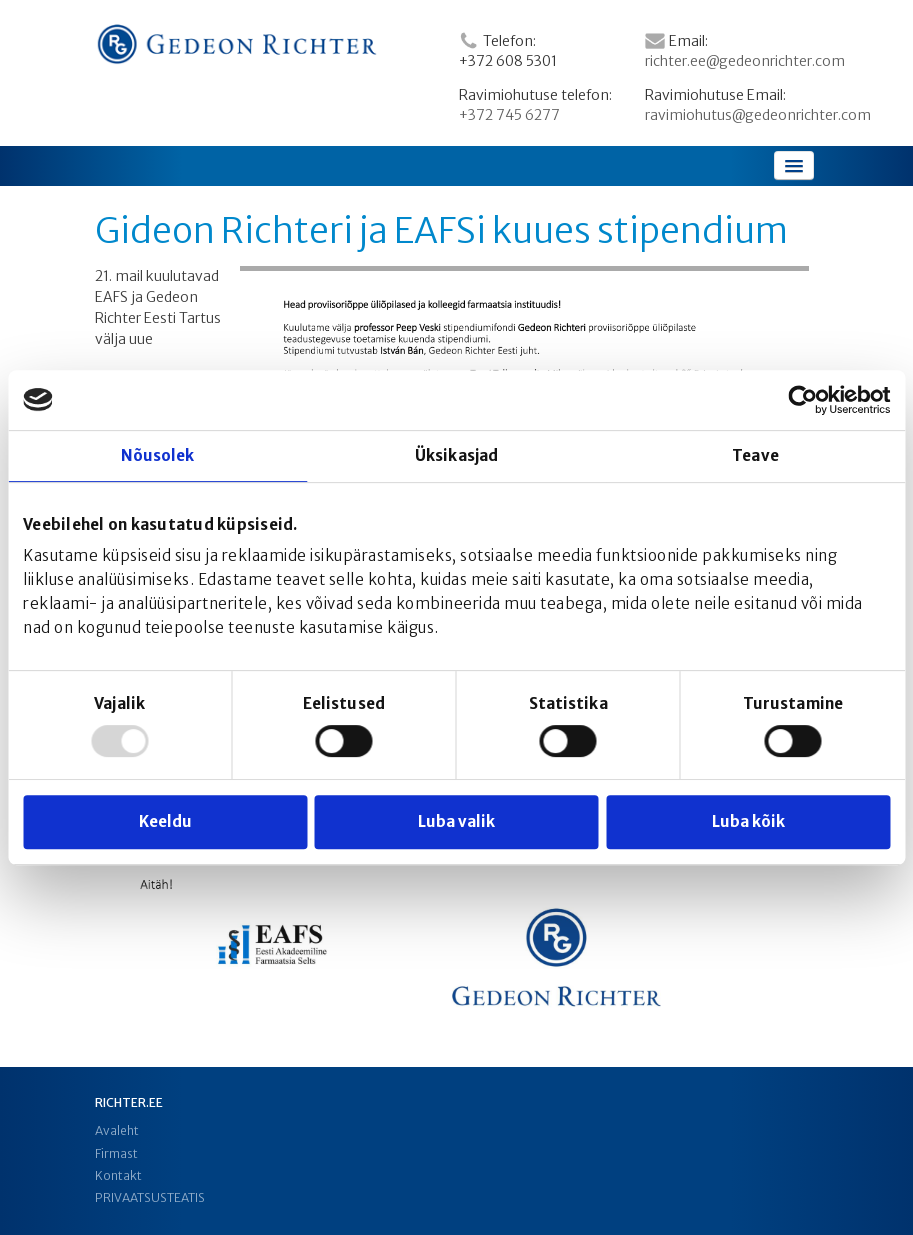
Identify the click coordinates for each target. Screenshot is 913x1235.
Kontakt (118, 1175)
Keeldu (165, 821)
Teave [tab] (755, 455)
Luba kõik (748, 821)
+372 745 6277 (509, 115)
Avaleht (117, 1130)
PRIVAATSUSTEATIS (150, 1197)
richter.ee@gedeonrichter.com (745, 61)
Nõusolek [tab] (158, 455)
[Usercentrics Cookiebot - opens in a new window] (802, 400)
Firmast (116, 1153)
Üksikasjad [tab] (456, 455)
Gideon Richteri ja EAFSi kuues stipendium (441, 231)
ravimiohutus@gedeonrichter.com (758, 115)
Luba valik (456, 821)
